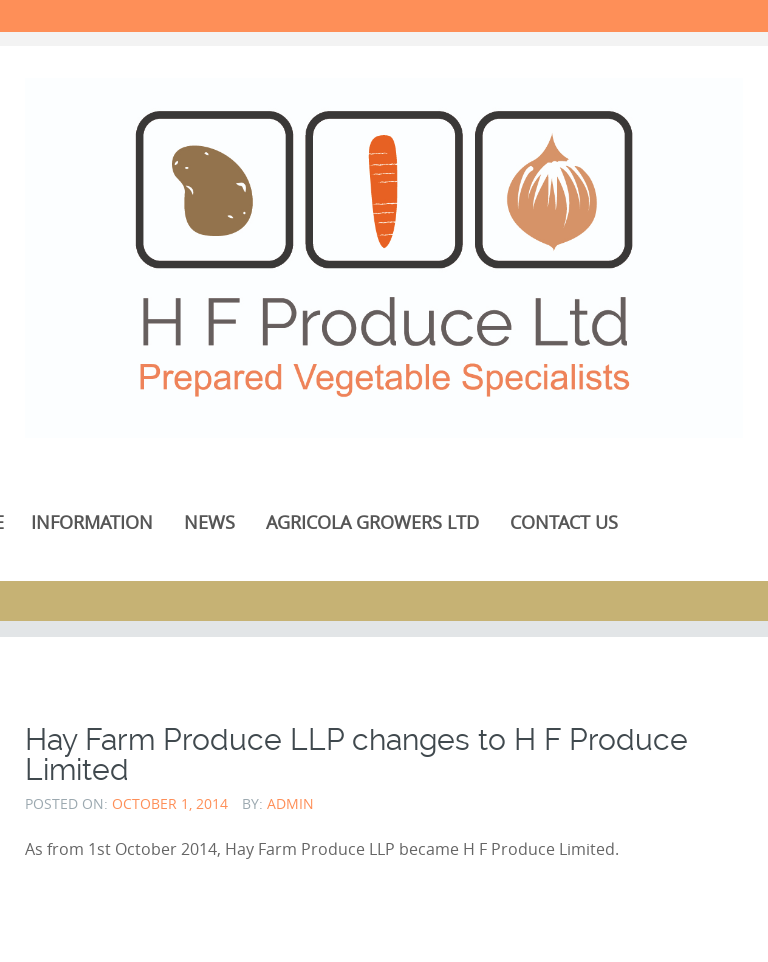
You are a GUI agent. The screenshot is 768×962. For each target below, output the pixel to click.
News (209, 522)
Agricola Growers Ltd (372, 522)
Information (92, 522)
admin (290, 803)
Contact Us (564, 522)
